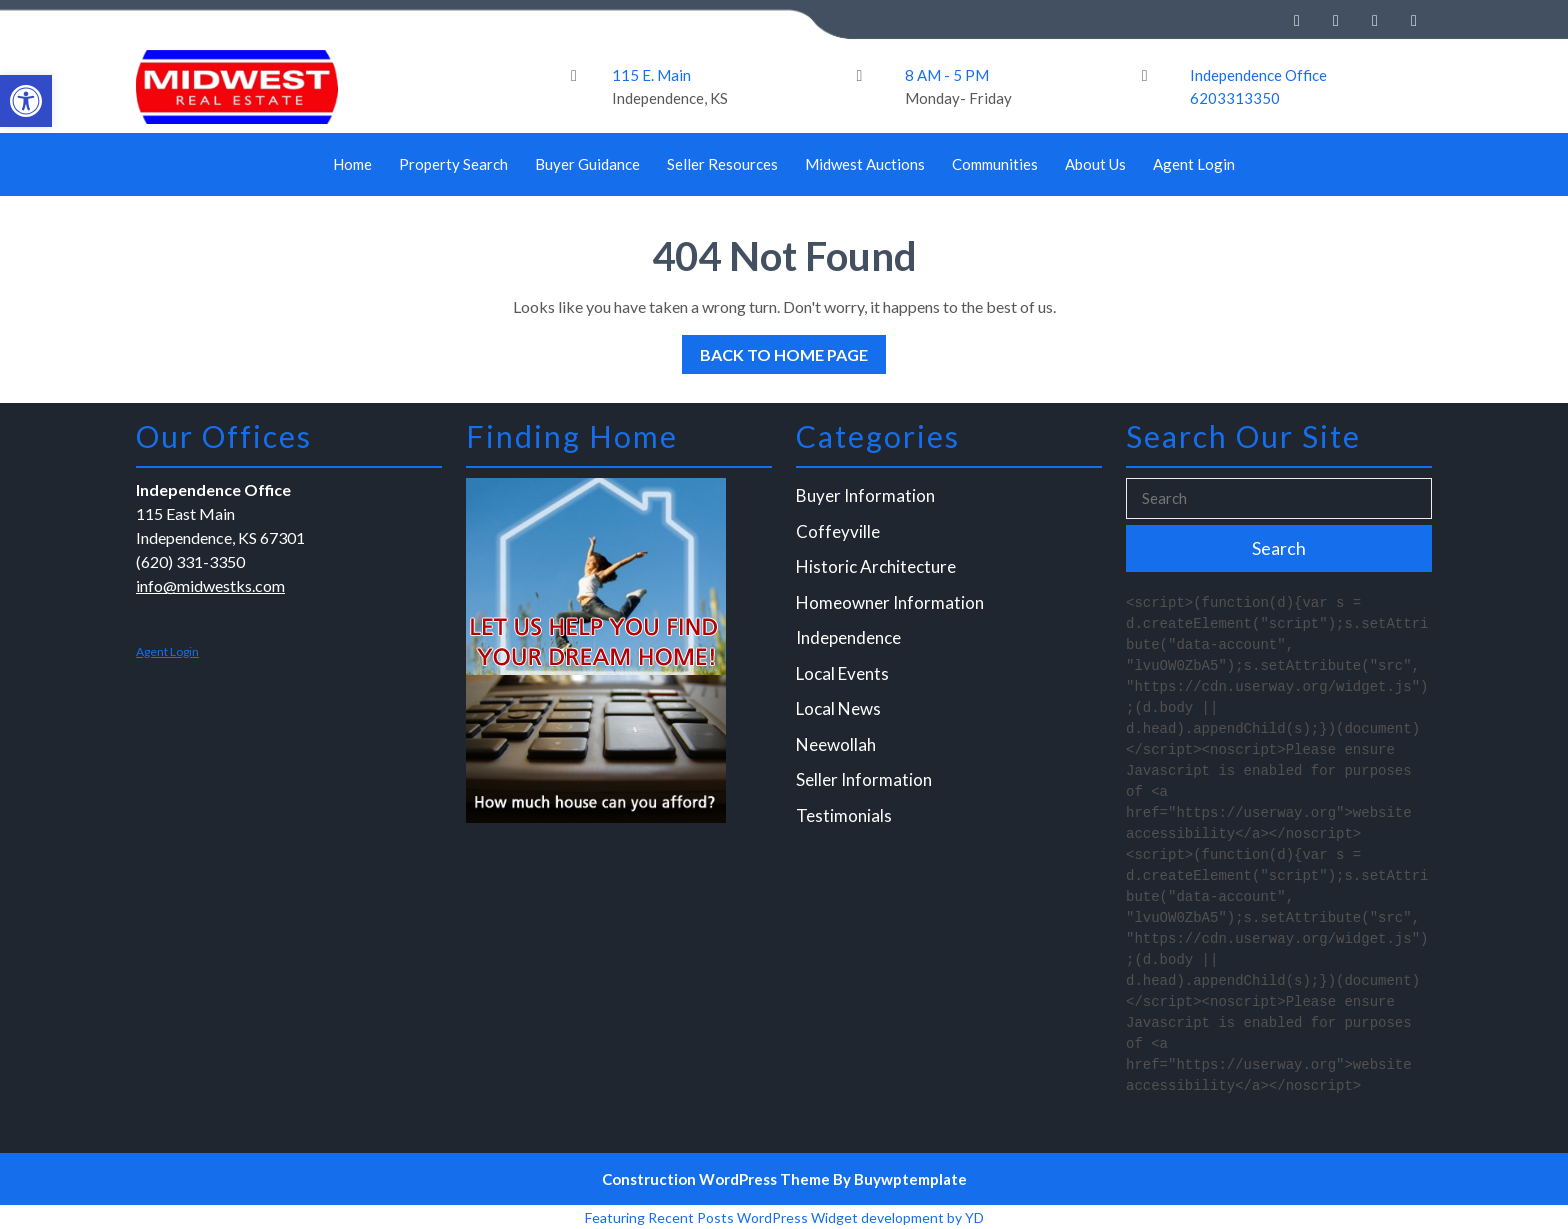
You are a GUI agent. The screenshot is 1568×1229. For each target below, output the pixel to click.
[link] (26, 101)
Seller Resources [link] (722, 164)
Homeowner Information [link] (890, 604)
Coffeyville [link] (839, 534)
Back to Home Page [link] (775, 349)
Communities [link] (995, 164)
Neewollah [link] (837, 744)
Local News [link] (840, 709)
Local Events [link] (844, 674)
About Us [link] (1095, 164)
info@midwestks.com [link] (211, 587)
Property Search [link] (453, 164)
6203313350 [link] (1235, 98)
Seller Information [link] (865, 779)
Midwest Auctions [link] (865, 164)
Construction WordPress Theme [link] (716, 1179)
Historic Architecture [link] (877, 569)
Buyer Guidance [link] (587, 164)
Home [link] (352, 164)
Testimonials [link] (845, 814)
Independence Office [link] (1258, 75)
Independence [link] (850, 639)
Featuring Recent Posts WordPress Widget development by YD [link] (784, 1217)
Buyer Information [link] (866, 499)
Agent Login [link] (1194, 164)
